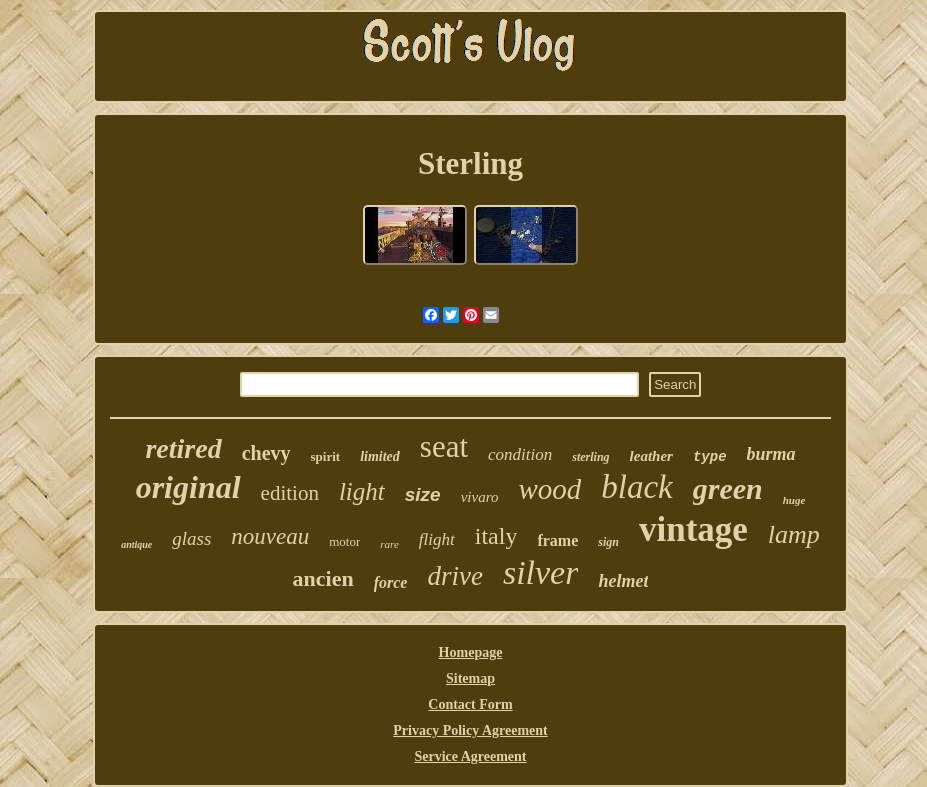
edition (290, 493)
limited (380, 456)
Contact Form (470, 704)
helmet (623, 581)
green (728, 488)
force (391, 582)
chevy (266, 453)
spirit (326, 456)
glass (191, 538)
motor (344, 541)
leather (651, 456)
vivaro (480, 497)
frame (557, 540)
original (188, 487)
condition (520, 454)
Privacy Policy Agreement (470, 730)
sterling (590, 457)
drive (454, 576)
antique (136, 544)
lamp (794, 534)
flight (437, 539)
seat (444, 446)
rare (389, 544)
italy (496, 536)
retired (183, 448)
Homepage (471, 652)
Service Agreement (470, 756)
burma (771, 454)
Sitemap (470, 678)
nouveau (270, 536)
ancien (323, 578)
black (636, 487)
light (362, 491)
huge (794, 500)
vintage (693, 529)
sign (608, 542)
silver (541, 572)
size (423, 494)
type (710, 457)
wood (549, 489)
